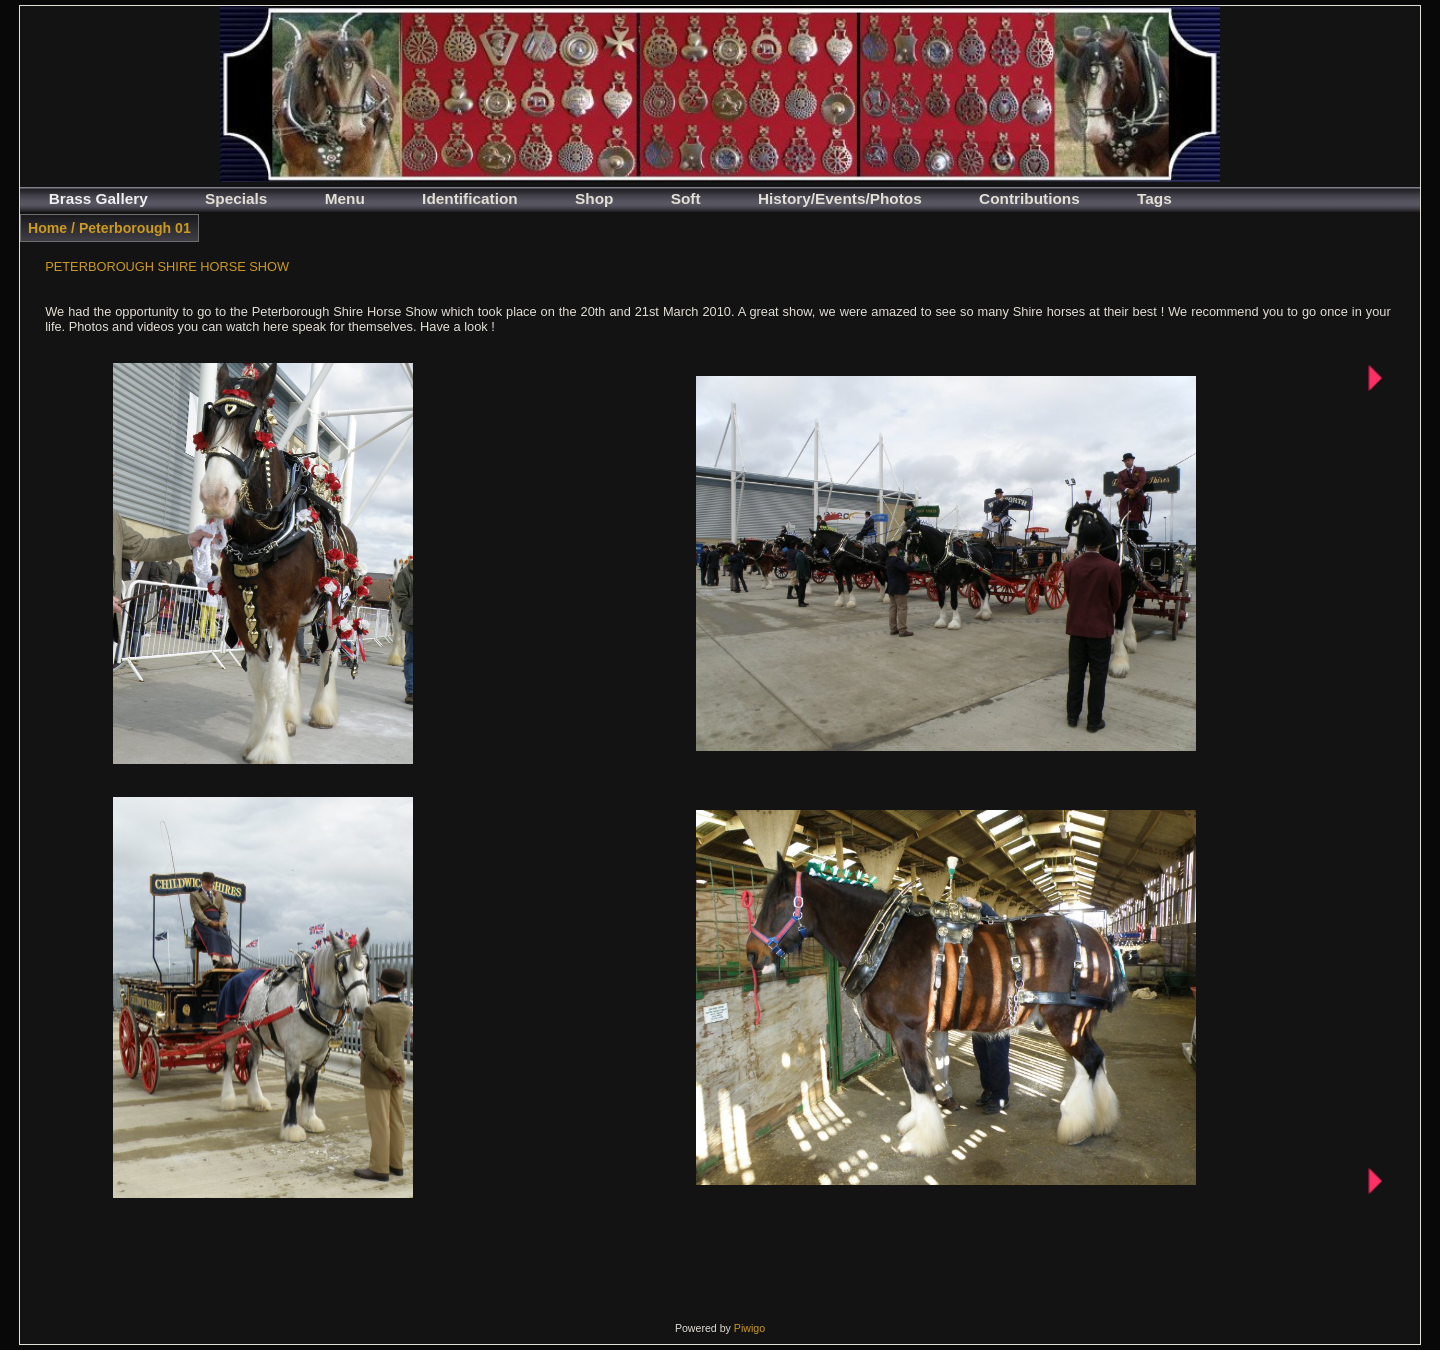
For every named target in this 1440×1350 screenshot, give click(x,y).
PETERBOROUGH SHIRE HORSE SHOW (167, 266)
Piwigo (749, 1328)
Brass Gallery (98, 198)
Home (47, 228)
